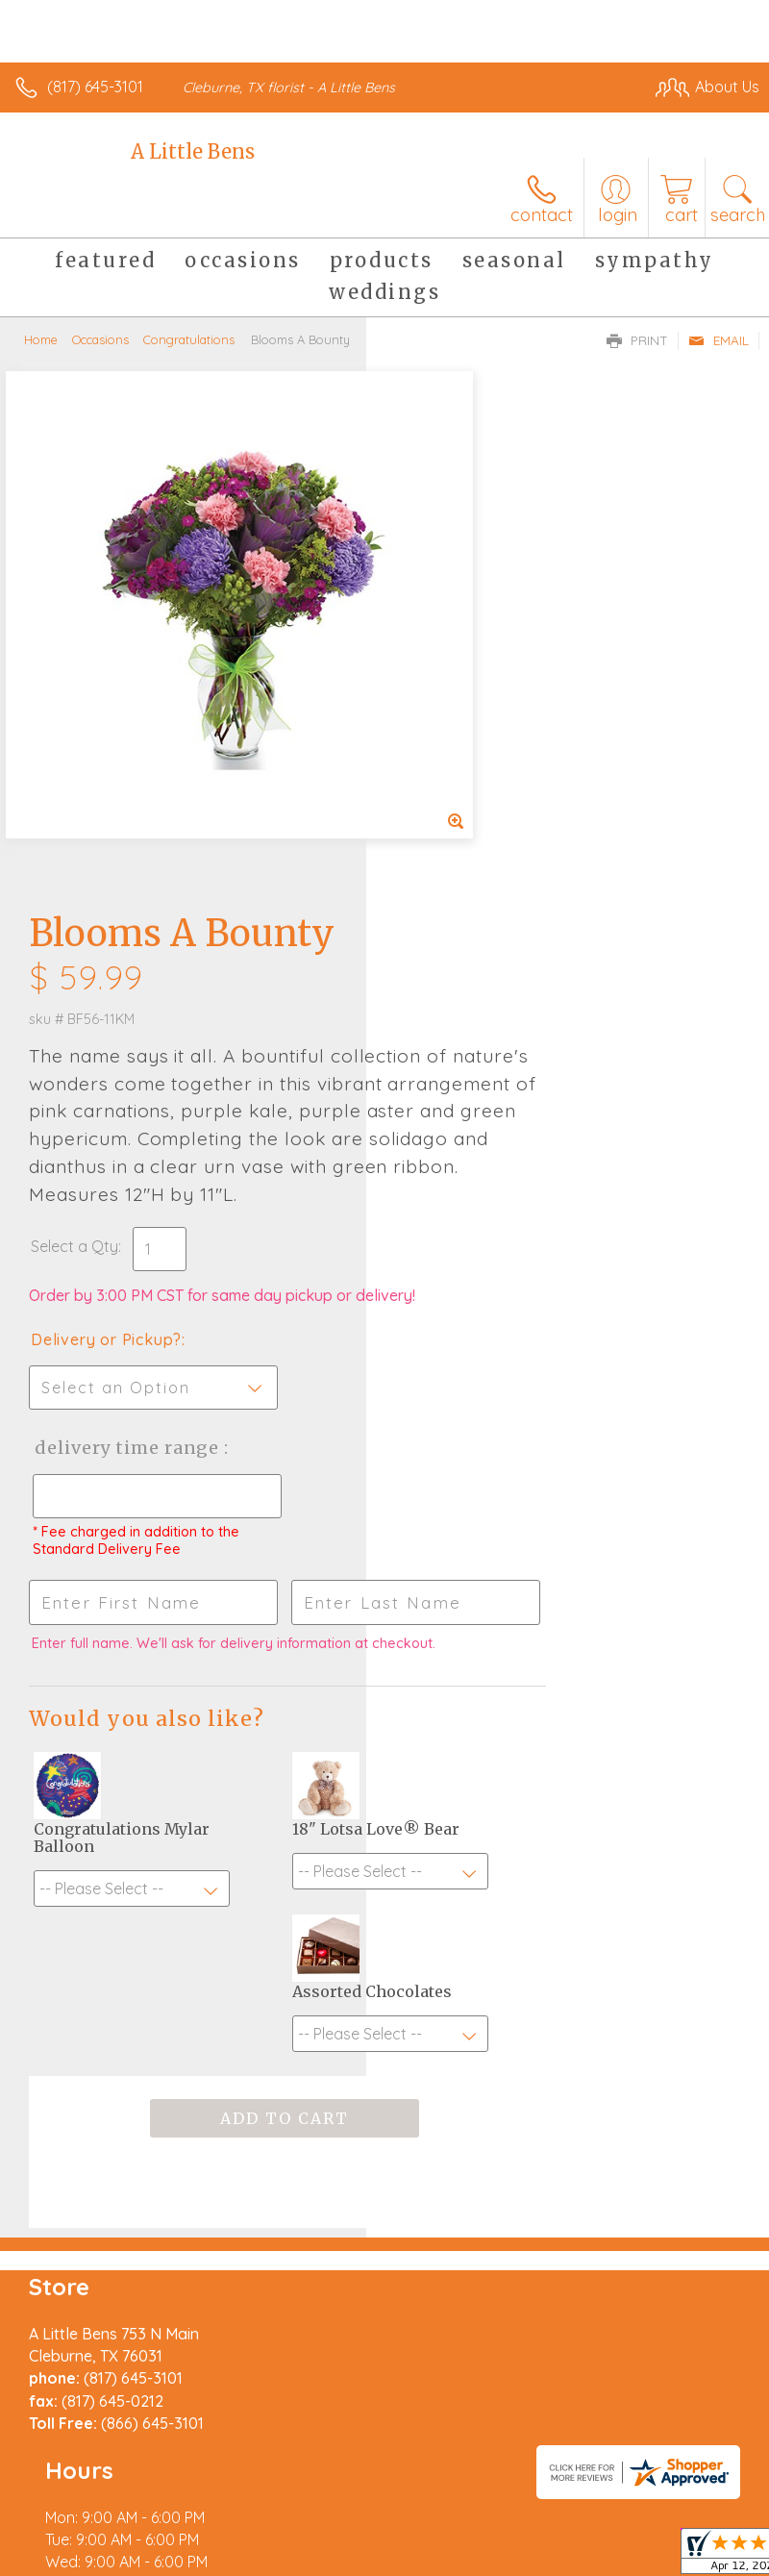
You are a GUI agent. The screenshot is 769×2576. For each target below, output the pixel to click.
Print (637, 340)
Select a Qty (440, 756)
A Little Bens (193, 151)
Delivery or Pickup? (472, 869)
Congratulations (189, 339)
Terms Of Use (72, 2567)
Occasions (100, 339)
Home (41, 339)
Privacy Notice (185, 2567)
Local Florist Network (323, 2567)
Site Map (441, 2567)
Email (718, 340)
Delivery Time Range (459, 996)
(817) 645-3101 (95, 86)
